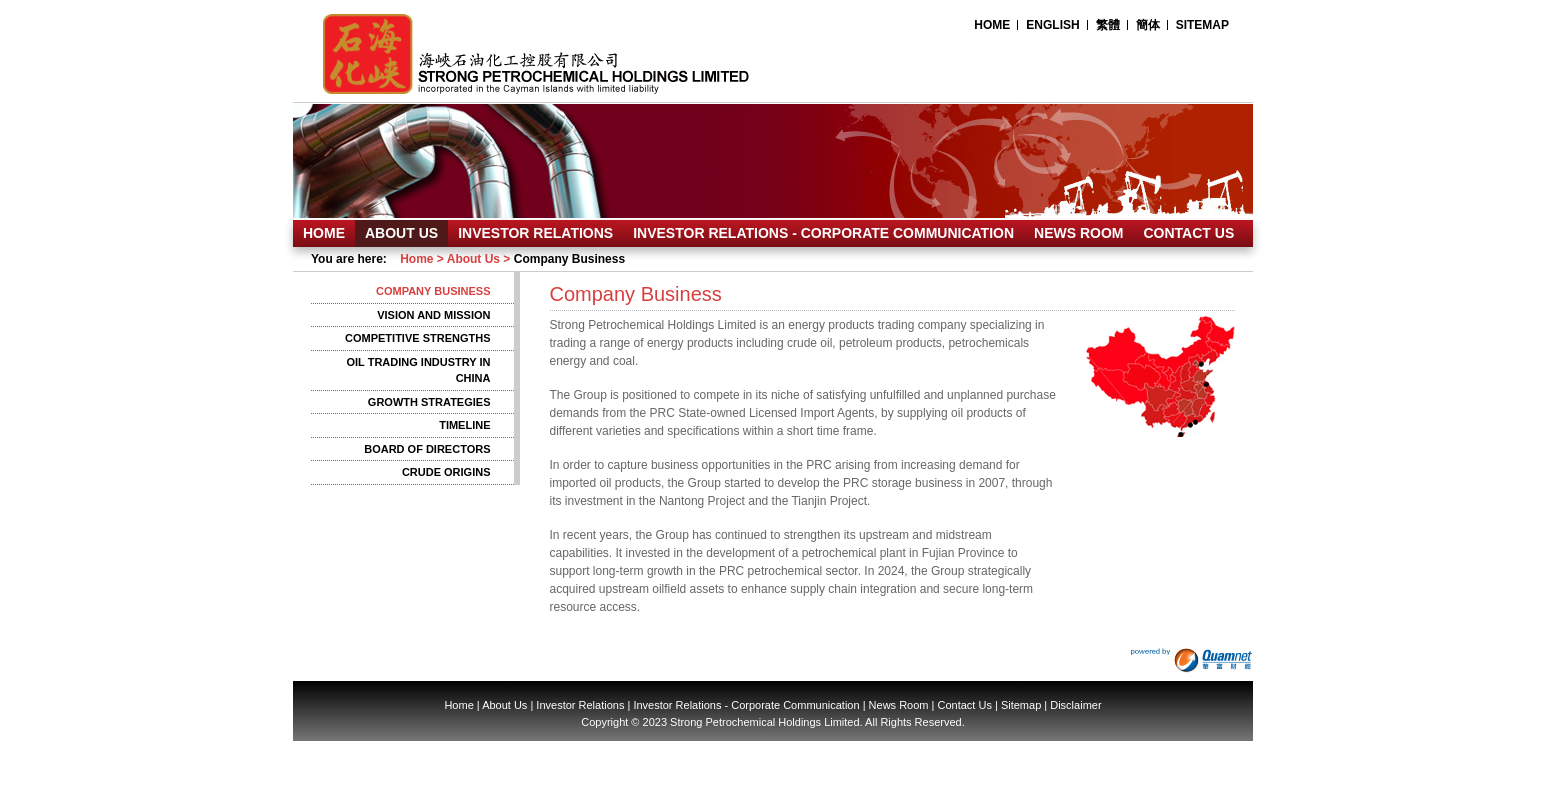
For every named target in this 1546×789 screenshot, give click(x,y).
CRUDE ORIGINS (446, 472)
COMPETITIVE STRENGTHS (417, 338)
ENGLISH (1052, 25)
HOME (992, 25)
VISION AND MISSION (433, 315)
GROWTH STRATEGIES (429, 402)
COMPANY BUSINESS (433, 291)
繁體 (1108, 25)
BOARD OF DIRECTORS (427, 449)
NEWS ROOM (1078, 233)
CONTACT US (1189, 233)
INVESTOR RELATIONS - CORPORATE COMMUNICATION (823, 233)
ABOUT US (401, 233)
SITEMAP (1202, 25)
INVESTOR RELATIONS (535, 233)
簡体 (1148, 25)
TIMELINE (464, 425)
